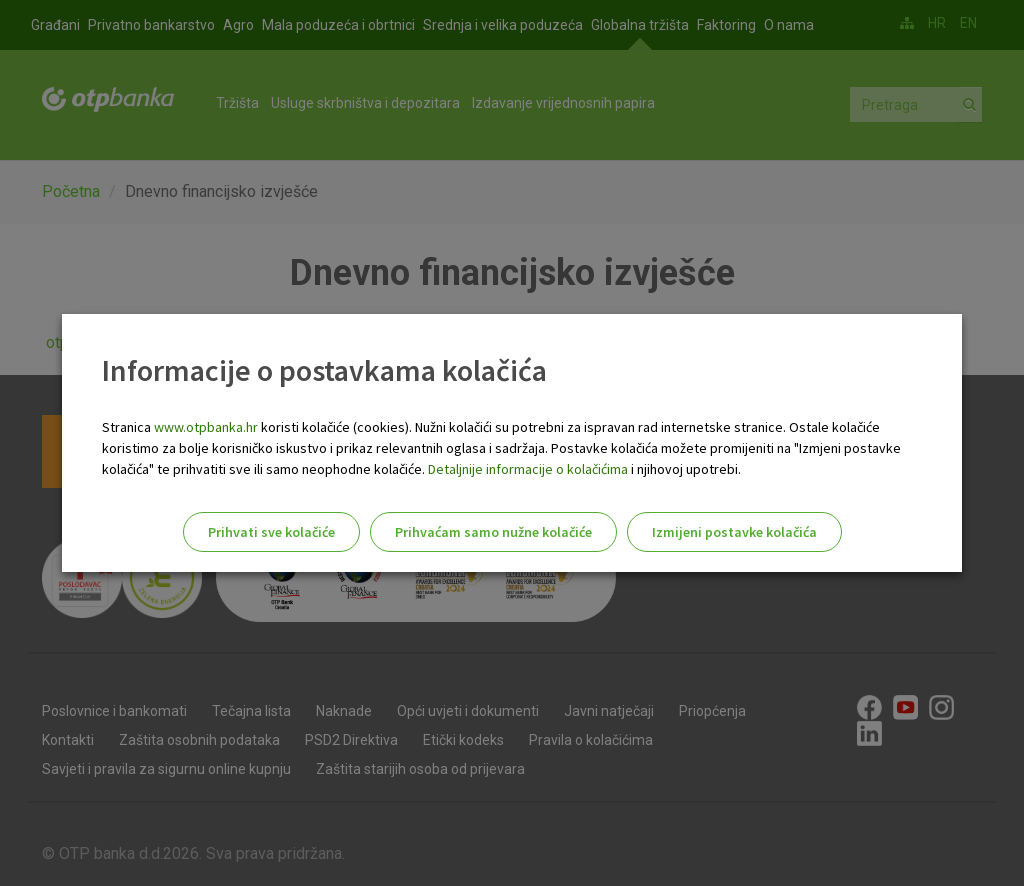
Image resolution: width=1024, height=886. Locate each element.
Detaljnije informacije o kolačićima (528, 469)
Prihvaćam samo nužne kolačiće (493, 532)
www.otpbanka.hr (206, 427)
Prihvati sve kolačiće (271, 532)
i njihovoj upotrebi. (684, 469)
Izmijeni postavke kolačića (734, 532)
